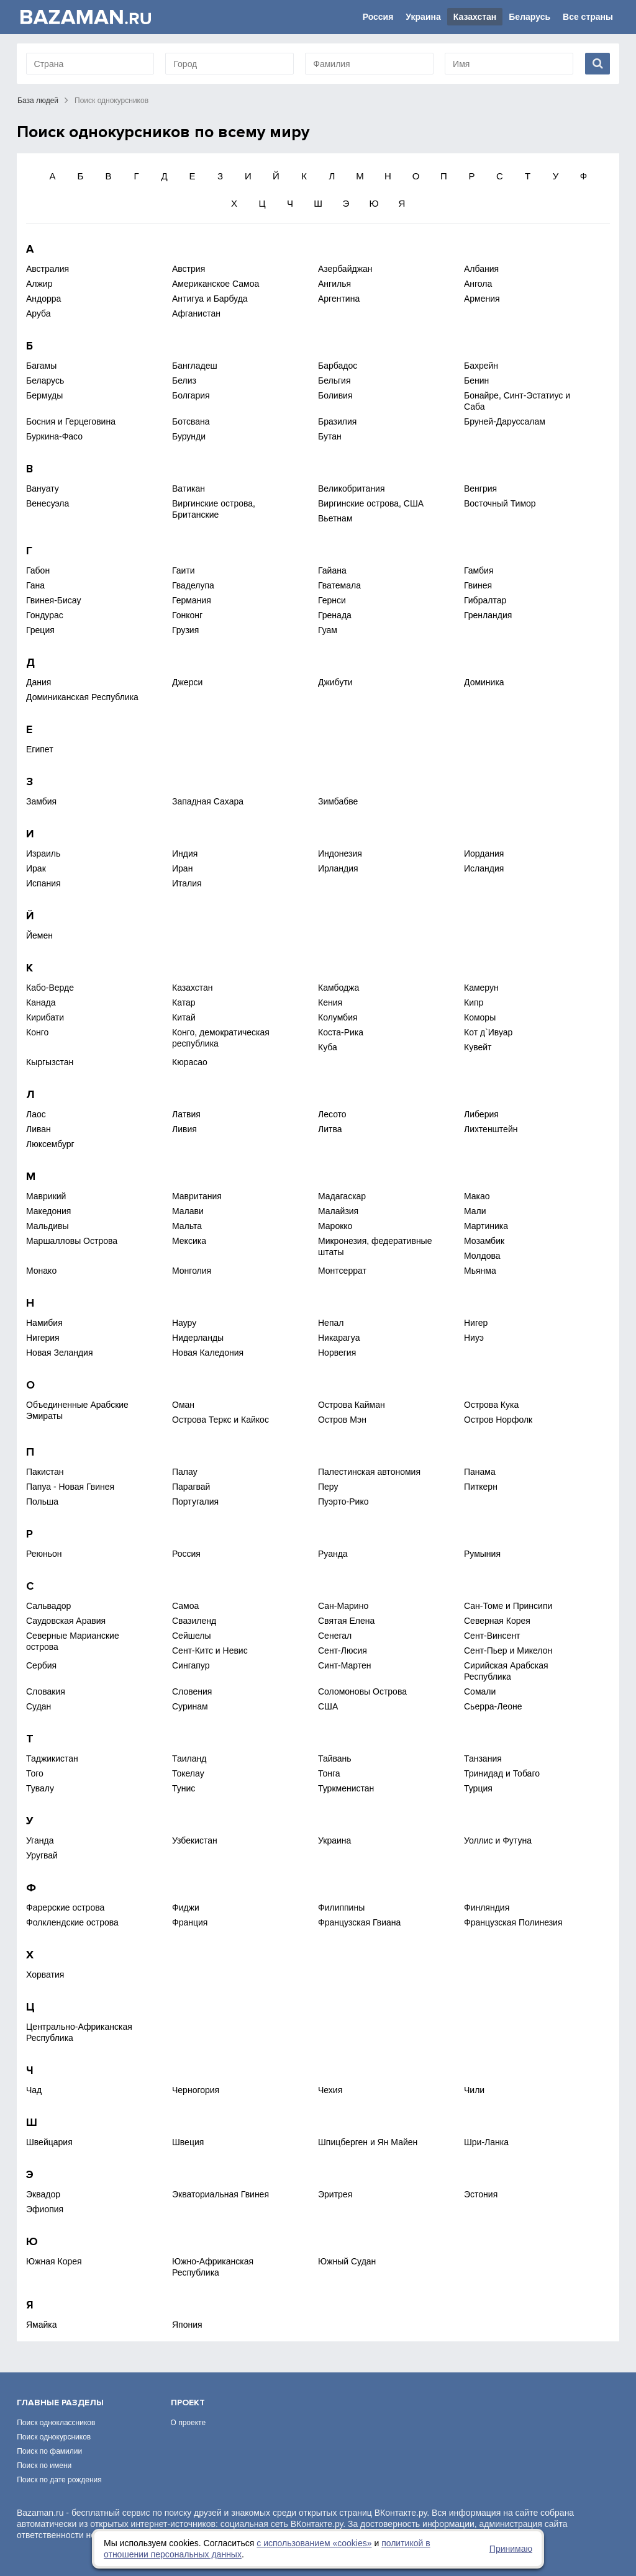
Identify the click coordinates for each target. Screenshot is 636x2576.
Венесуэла (47, 503)
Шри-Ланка (486, 2142)
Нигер (476, 1323)
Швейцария (49, 2142)
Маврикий (46, 1196)
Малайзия (338, 1211)
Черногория (195, 2090)
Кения (330, 1002)
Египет (39, 749)
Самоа (185, 1606)
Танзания (483, 1758)
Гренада (335, 615)
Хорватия (45, 1974)
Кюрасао (189, 1062)
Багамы (41, 366)
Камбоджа (338, 988)
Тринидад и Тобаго (502, 1773)
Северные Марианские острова (72, 1641)
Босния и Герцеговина (71, 421)
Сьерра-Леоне (493, 1706)
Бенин (476, 380)
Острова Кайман (351, 1405)
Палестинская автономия (369, 1472)
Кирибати (45, 1017)
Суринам (190, 1706)
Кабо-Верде (50, 988)
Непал (330, 1323)
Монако (41, 1271)
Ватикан (188, 488)
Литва (330, 1129)
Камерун (481, 988)
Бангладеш (194, 366)
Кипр (473, 1002)
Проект (188, 2402)
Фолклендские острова (72, 1922)
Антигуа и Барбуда (210, 299)
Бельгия (334, 380)
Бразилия (337, 421)
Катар (183, 1002)
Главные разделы (60, 2402)
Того (34, 1773)
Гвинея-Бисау (53, 600)
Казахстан (475, 17)
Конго (37, 1032)
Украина (423, 17)
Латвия (186, 1114)
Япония (187, 2325)
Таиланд (189, 1758)
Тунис (183, 1788)
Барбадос (337, 366)
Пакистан (45, 1472)
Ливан (38, 1129)
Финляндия (486, 1907)
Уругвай (42, 1855)
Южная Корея (54, 2261)
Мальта (187, 1226)
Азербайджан (345, 269)
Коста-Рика (340, 1032)
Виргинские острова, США (371, 503)
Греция (40, 630)
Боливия (335, 395)
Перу (328, 1487)
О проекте (188, 2422)
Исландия (484, 868)
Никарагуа (339, 1338)
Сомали (480, 1691)
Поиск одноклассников (56, 2422)
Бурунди (189, 436)
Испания (43, 883)
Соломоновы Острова (362, 1691)
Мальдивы (47, 1226)
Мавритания (197, 1196)
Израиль (43, 853)
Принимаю (510, 2549)
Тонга (329, 1773)
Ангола (478, 284)
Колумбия (338, 1017)
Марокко (335, 1226)
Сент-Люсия (342, 1650)
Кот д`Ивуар (488, 1032)
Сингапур (190, 1665)
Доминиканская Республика (82, 697)
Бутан (330, 436)
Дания (38, 682)
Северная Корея (497, 1621)
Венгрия (480, 488)
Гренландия (488, 615)
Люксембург (50, 1144)
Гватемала (339, 585)
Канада (40, 1002)
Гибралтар (485, 600)
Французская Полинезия (513, 1922)
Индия (185, 853)
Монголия (191, 1271)
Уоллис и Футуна (498, 1840)
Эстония (480, 2194)
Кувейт (477, 1047)
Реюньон (44, 1554)
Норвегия (337, 1353)
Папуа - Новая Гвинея (70, 1487)
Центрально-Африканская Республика (79, 2032)
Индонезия (340, 853)
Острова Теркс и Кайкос (220, 1420)
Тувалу (40, 1788)
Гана (35, 585)
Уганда (40, 1840)
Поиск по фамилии (49, 2451)
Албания (481, 269)
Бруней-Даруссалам (504, 421)
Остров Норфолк (498, 1420)
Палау (185, 1472)
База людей (37, 100)
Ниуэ (474, 1338)
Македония (48, 1211)
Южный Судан (347, 2261)
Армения (482, 299)
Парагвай (191, 1487)
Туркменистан (346, 1788)
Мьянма (480, 1271)
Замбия (41, 801)
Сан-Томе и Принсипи (508, 1606)
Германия (191, 600)
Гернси (332, 600)
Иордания (484, 853)
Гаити (183, 570)
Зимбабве (338, 801)
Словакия (45, 1691)
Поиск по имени (44, 2465)
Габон (38, 570)
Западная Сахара (207, 801)
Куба (327, 1047)
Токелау (188, 1773)
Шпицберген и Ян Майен (367, 2142)
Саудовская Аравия (66, 1621)
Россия (378, 17)
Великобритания (351, 488)
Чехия (330, 2090)
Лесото (332, 1114)
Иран (182, 868)
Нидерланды (198, 1338)
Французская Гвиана (359, 1922)
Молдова (482, 1256)
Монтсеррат (342, 1271)
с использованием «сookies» (314, 2543)
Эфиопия (44, 2209)
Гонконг (187, 615)
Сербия (41, 1665)
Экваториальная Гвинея (220, 2194)
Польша (42, 1501)
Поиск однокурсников (54, 2437)
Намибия (44, 1323)
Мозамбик (484, 1241)
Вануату (42, 488)
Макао (477, 1196)
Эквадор (43, 2194)
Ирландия (338, 868)
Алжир (39, 284)
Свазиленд (194, 1621)
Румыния (482, 1554)
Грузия (185, 630)
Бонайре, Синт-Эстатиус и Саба (517, 401)
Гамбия (478, 570)
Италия (187, 883)
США (328, 1706)
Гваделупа (193, 585)
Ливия (184, 1129)
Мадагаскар (342, 1196)
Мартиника (486, 1226)
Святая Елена (346, 1621)
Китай (184, 1017)
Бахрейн (481, 366)
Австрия (188, 269)
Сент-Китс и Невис (210, 1650)
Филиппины (341, 1907)
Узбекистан (194, 1840)
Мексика (189, 1241)
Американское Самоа (215, 284)
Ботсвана (191, 421)
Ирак (36, 868)
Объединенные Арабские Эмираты (77, 1410)
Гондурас (44, 615)
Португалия (195, 1501)
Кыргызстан (49, 1062)
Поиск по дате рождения (59, 2479)
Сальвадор (48, 1606)
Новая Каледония (207, 1353)
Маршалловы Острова (71, 1241)
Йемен (39, 935)
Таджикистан (52, 1758)
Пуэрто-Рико (343, 1501)
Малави (188, 1211)
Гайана (332, 570)
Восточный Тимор (500, 503)
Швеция (188, 2142)
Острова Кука (491, 1405)
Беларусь (529, 17)
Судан (38, 1706)
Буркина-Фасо (54, 436)
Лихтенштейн (490, 1129)
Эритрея (335, 2194)
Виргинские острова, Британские (213, 509)
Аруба (38, 313)
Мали (475, 1211)
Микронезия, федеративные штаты (375, 1246)
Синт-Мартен (344, 1665)
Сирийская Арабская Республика (506, 1671)
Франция (189, 1922)
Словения (192, 1691)
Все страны (588, 17)
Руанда (333, 1554)
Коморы (480, 1017)
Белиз (184, 380)
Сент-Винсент (492, 1636)
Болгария (191, 395)
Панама (480, 1472)
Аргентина (339, 299)
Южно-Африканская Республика (212, 2266)
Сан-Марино (343, 1606)
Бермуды (44, 395)
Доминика (484, 682)
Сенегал (335, 1636)
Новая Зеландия (59, 1353)
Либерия (481, 1114)
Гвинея (478, 585)
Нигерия (43, 1338)
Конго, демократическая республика (221, 1037)
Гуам (327, 630)
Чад (34, 2090)
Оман (183, 1405)
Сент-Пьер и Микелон (508, 1650)
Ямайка (41, 2325)
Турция (478, 1788)
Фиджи (185, 1907)
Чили (474, 2090)
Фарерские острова (65, 1907)
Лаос (36, 1114)
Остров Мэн (342, 1420)
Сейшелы (191, 1636)
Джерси (187, 682)
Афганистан (196, 313)
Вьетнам (335, 518)
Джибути (335, 682)
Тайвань (335, 1758)
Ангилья (334, 284)
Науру (184, 1323)
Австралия (47, 269)
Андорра (43, 299)
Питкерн (480, 1487)
